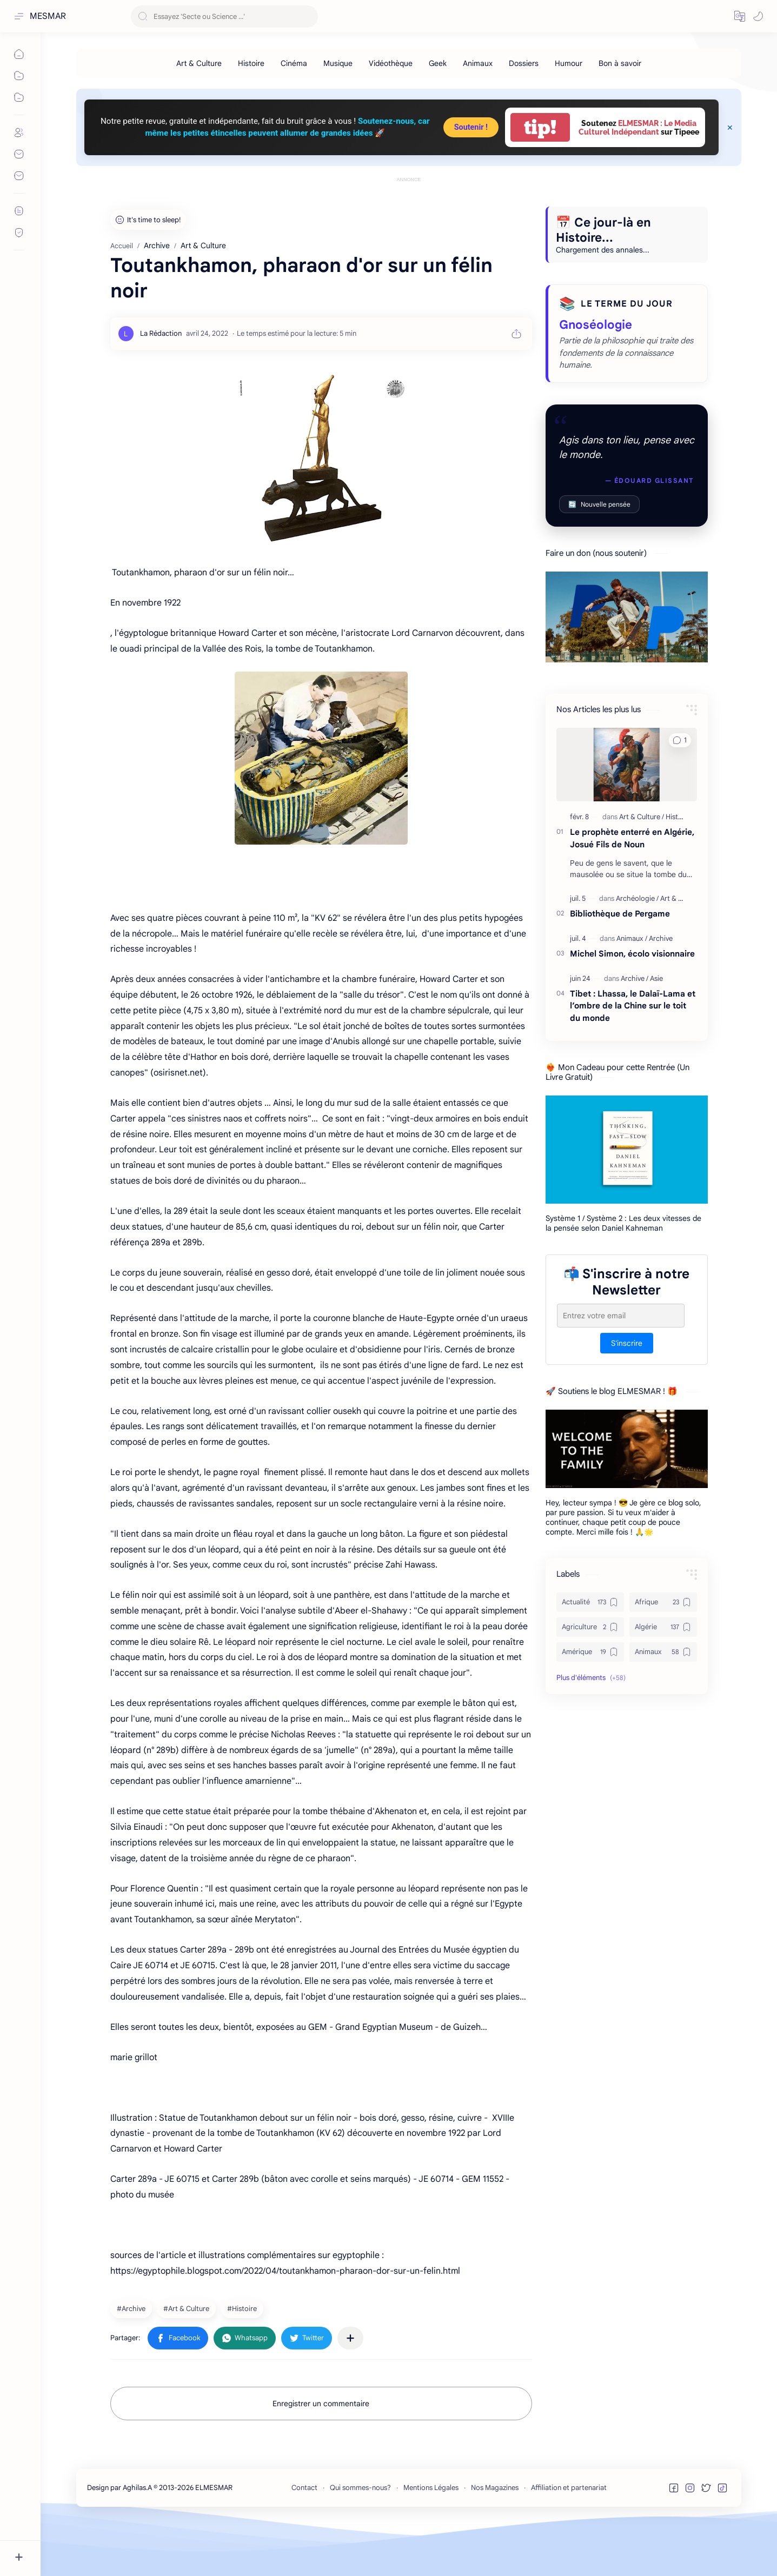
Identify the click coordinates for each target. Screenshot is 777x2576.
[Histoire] (251, 63)
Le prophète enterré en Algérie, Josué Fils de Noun (632, 886)
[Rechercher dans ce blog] (224, 16)
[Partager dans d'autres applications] (350, 2386)
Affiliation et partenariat (569, 2536)
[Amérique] (590, 1700)
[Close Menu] (730, 127)
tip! (540, 127)
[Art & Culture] (199, 63)
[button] (740, 16)
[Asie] (656, 1027)
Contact (304, 2536)
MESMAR (48, 16)
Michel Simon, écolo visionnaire (632, 1002)
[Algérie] (663, 1675)
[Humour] (568, 63)
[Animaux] (478, 63)
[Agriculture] (590, 1675)
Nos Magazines (495, 2536)
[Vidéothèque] (391, 63)
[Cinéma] (294, 63)
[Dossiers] (524, 63)
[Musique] (338, 63)
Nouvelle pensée (599, 553)
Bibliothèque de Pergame (620, 962)
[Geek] (438, 63)
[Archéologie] (637, 947)
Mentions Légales (431, 2536)
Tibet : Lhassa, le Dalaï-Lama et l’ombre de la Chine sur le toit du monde (632, 1054)
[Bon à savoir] (620, 63)
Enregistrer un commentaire (321, 2452)
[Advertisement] (408, 209)
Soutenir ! (471, 127)
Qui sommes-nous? (360, 2536)
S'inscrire (626, 1392)
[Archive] (132, 2357)
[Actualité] (590, 1651)
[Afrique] (663, 1651)
